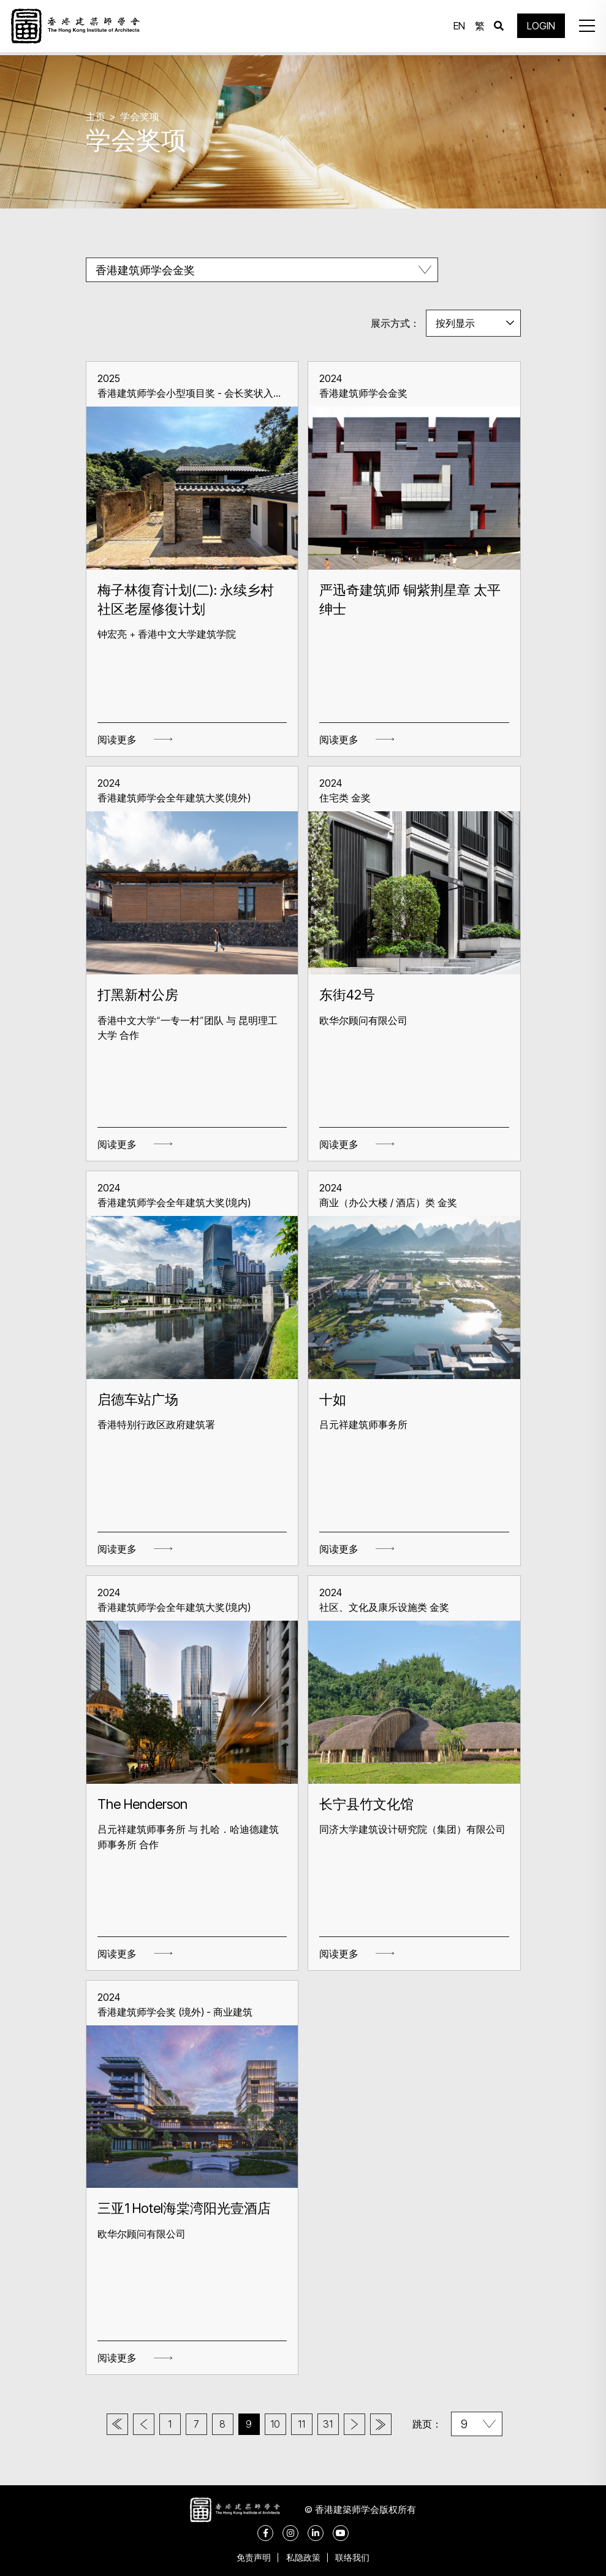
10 (278, 2424)
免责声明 (250, 2557)
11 (307, 2424)
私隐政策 (303, 2557)
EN (457, 27)
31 (337, 2424)
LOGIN (539, 27)
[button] (584, 27)
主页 (95, 116)
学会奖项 (139, 116)
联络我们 (356, 2557)
